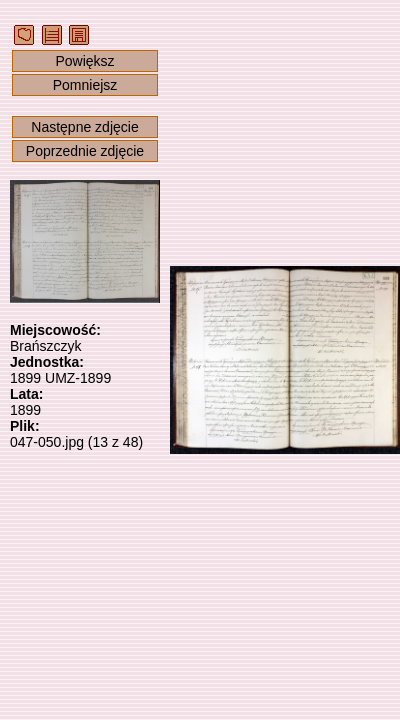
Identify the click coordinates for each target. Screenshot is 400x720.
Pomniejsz (85, 85)
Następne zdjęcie (84, 127)
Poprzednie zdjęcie (85, 151)
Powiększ (84, 61)
